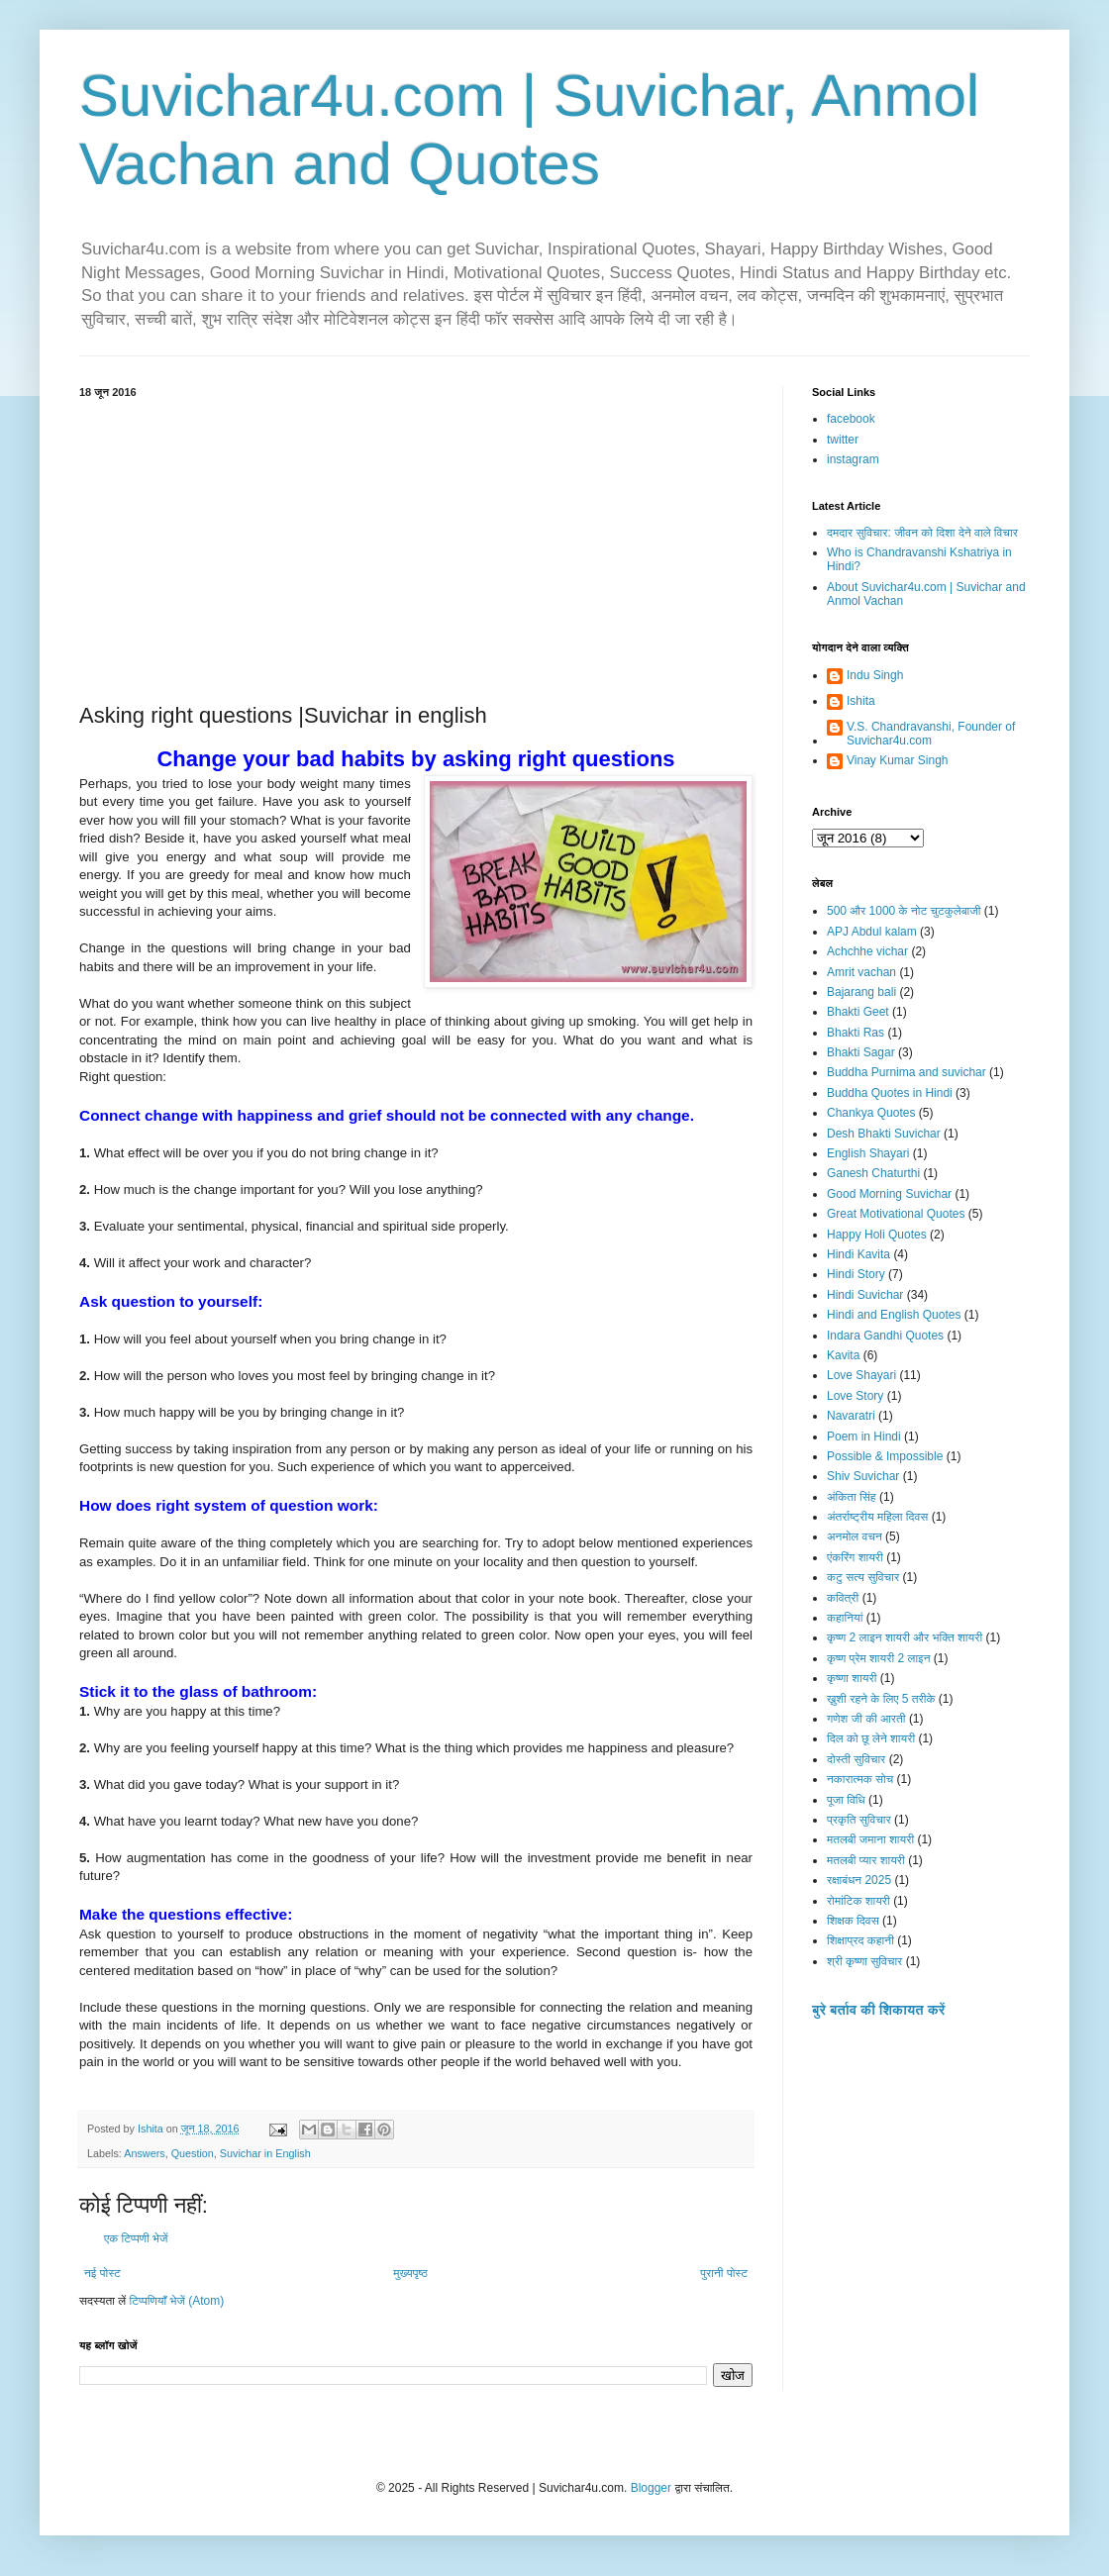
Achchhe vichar (867, 951)
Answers (144, 2153)
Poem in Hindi (864, 1436)
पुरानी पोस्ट (724, 2273)
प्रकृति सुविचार (859, 1820)
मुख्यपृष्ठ (410, 2273)
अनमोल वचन (854, 1536)
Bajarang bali (861, 992)
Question (192, 2153)
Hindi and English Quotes (893, 1315)
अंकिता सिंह (851, 1497)
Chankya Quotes (871, 1113)
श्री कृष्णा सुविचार (864, 1961)
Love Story (855, 1396)
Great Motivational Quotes (895, 1214)
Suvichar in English (265, 2153)
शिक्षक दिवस (853, 1921)
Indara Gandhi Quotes (885, 1335)
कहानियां (844, 1618)
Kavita (843, 1355)
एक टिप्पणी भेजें (136, 2238)
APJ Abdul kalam (872, 932)
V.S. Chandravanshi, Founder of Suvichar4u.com (931, 733)
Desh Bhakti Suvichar (884, 1133)
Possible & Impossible (885, 1456)
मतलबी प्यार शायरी (866, 1860)
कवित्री (842, 1598)
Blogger (651, 2488)
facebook (851, 419)
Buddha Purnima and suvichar (906, 1072)
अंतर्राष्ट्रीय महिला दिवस (877, 1517)
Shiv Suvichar (863, 1476)
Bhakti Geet (858, 1012)
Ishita (861, 701)
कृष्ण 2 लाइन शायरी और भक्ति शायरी (904, 1637)
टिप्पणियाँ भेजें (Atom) (177, 2301)
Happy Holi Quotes (877, 1234)
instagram (853, 459)
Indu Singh (875, 675)
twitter (842, 439)
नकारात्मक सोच (860, 1779)
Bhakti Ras (855, 1033)
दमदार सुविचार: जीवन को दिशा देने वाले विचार (922, 533)
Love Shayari (861, 1375)
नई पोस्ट (102, 2273)
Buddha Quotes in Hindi (890, 1093)
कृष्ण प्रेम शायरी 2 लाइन (879, 1658)
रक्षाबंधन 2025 (859, 1880)
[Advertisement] (416, 547)
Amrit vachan (861, 972)
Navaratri (851, 1416)
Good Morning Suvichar (889, 1194)
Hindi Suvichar (865, 1295)
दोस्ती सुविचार (856, 1759)
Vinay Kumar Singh (898, 760)
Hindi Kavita (858, 1254)
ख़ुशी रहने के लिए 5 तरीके (881, 1699)
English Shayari (868, 1153)
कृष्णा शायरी (851, 1678)
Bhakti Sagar (861, 1052)
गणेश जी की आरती (866, 1719)
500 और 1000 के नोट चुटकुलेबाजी (903, 911)
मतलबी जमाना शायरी (870, 1839)
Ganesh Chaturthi (873, 1173)
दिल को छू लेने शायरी (871, 1738)
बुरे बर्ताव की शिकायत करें (878, 2010)
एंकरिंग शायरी (855, 1557)
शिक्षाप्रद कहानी (860, 1940)
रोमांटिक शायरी (858, 1901)
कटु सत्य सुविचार (863, 1577)
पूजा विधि (846, 1800)
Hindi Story (856, 1274)
